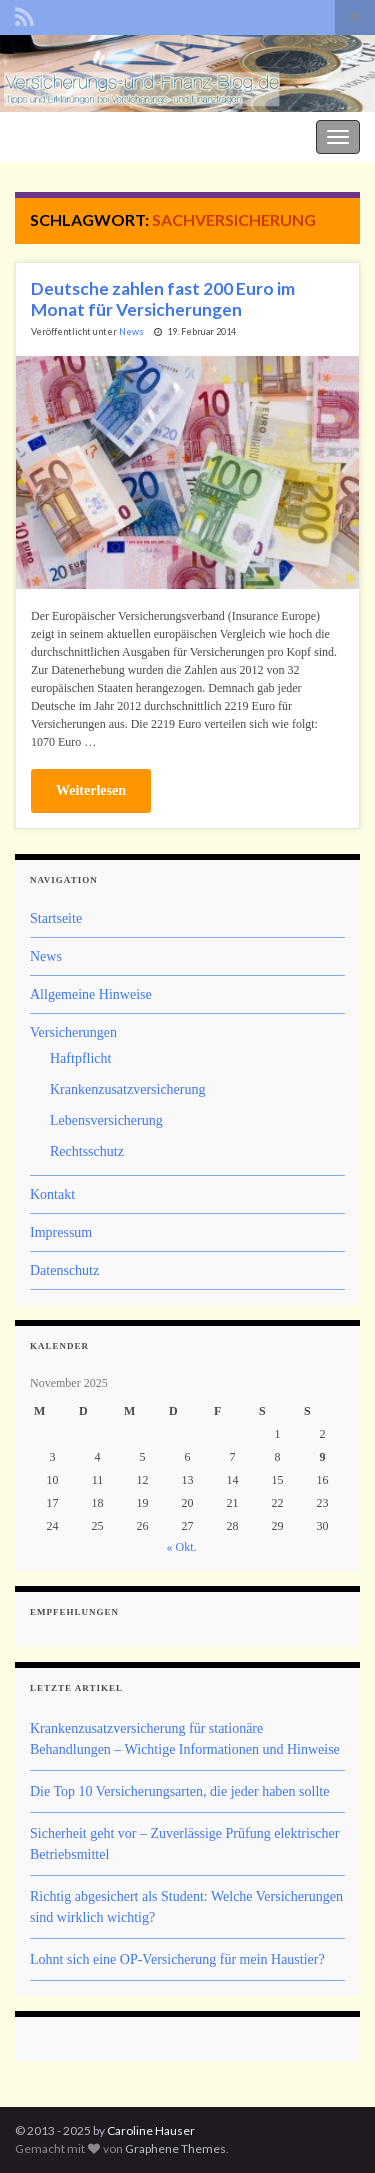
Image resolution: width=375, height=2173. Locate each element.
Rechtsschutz (87, 1151)
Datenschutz (64, 1270)
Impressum (61, 1232)
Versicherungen (73, 1032)
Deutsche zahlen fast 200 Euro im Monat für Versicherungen (163, 299)
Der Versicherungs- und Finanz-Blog (112, 134)
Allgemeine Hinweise (91, 994)
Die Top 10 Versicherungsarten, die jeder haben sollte (179, 1791)
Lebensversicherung (106, 1120)
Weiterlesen (91, 790)
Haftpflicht (80, 1058)
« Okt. (182, 1547)
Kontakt (52, 1194)
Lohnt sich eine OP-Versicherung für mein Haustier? (177, 1959)
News (131, 331)
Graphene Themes (175, 2148)
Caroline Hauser (151, 2130)
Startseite (56, 918)
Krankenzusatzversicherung (127, 1089)
